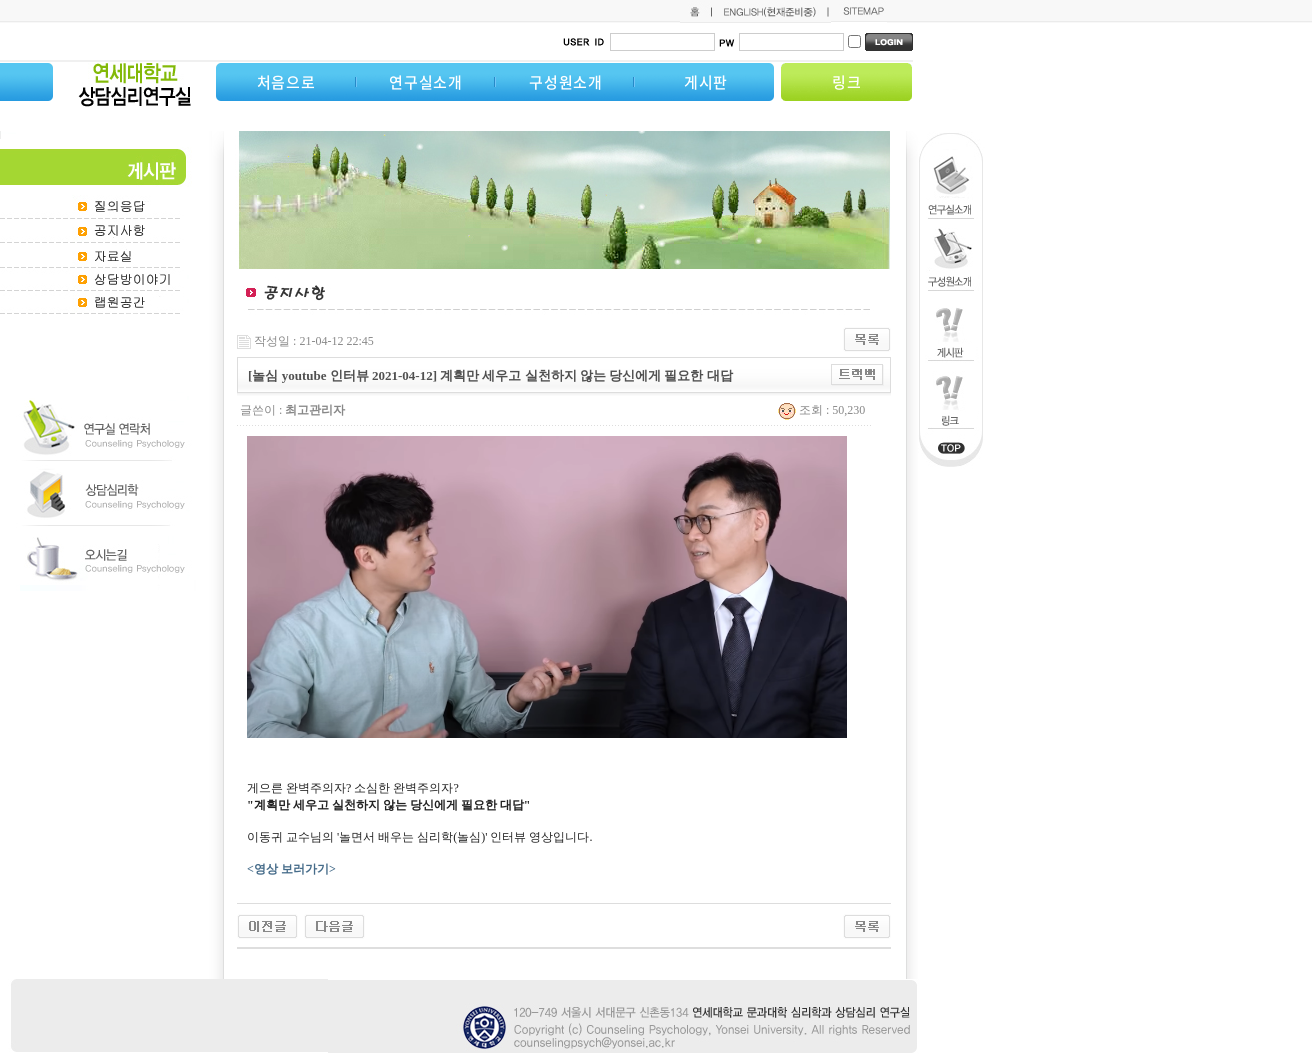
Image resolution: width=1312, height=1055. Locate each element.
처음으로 (286, 82)
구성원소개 (566, 82)
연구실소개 (426, 82)
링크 (847, 82)
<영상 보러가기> (293, 869)
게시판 (706, 82)
